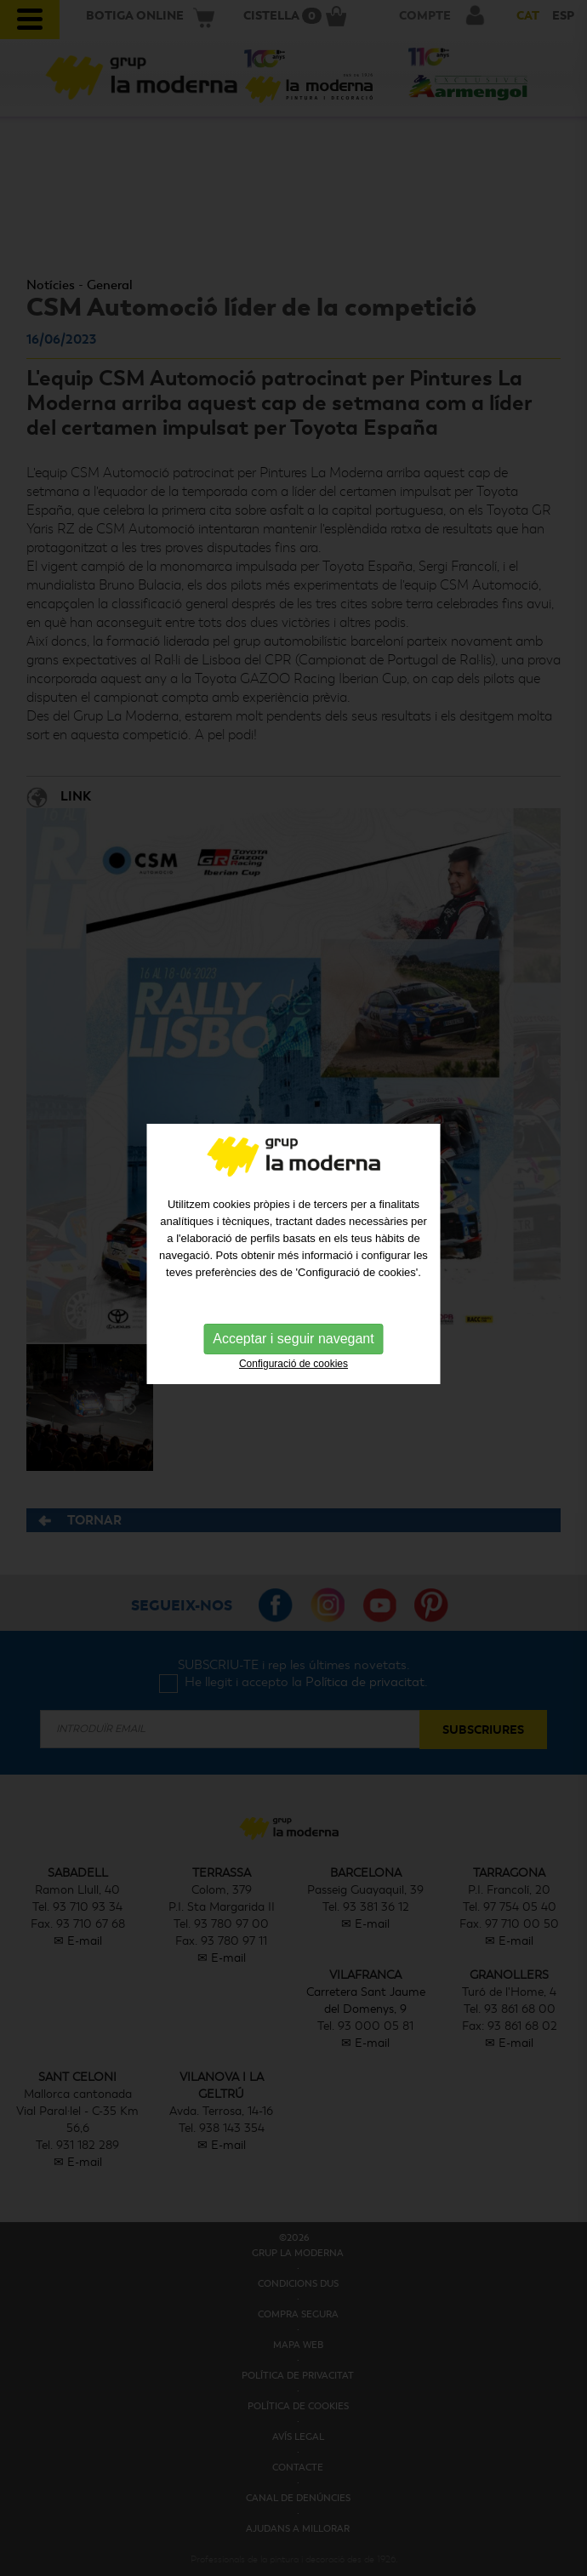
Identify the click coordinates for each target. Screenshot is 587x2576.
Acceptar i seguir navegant (293, 1321)
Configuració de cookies (293, 1347)
